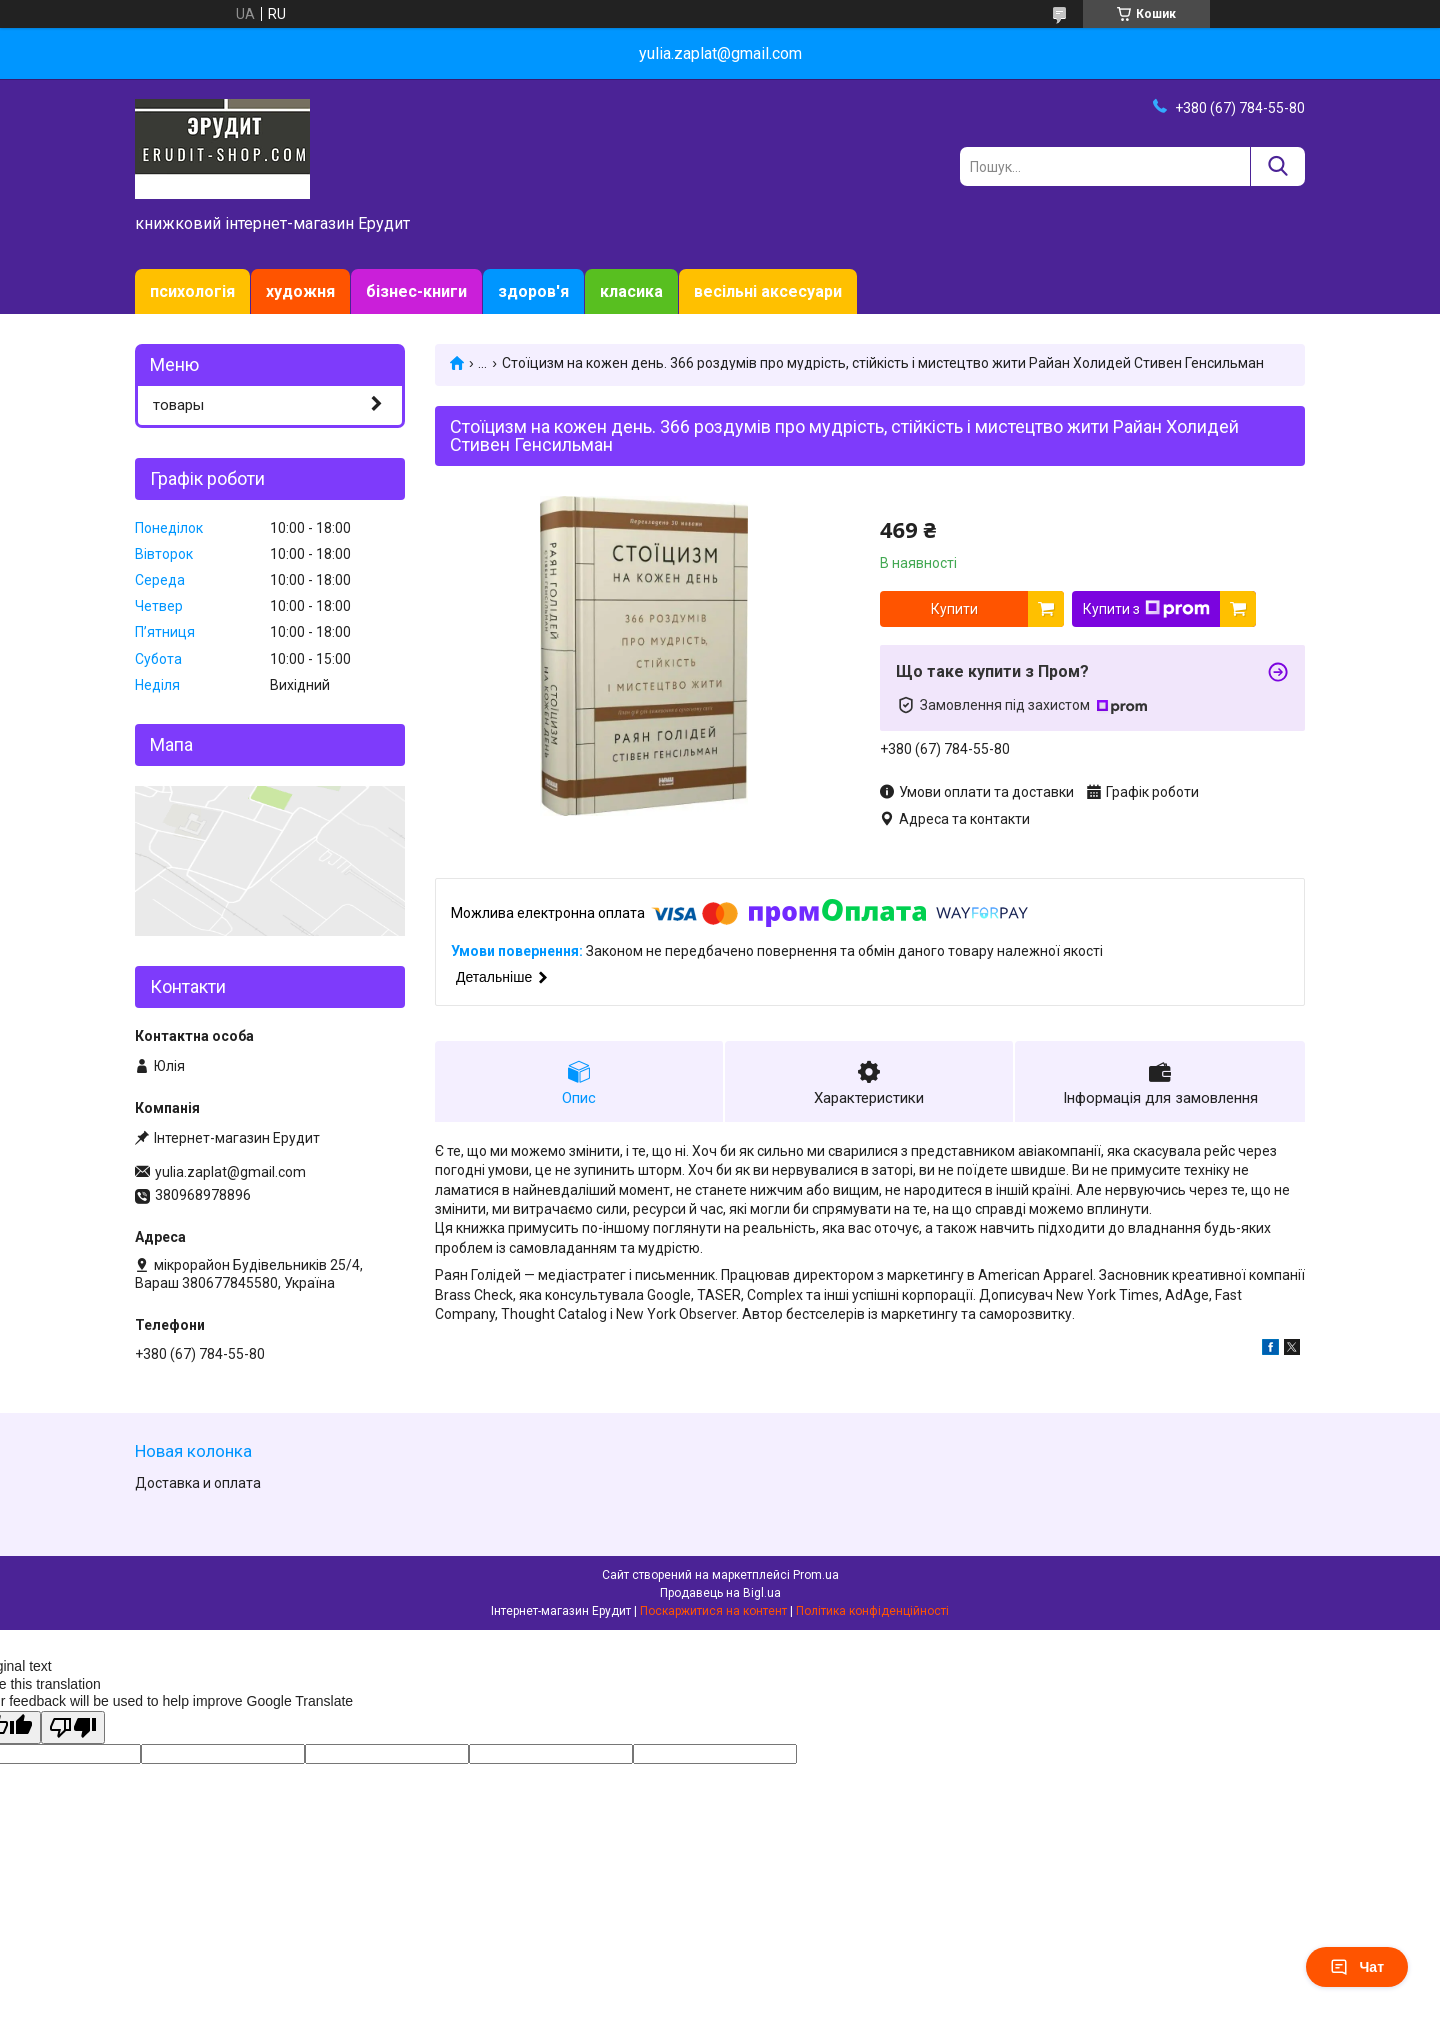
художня (300, 291)
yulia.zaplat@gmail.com (230, 1172)
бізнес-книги (416, 291)
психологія (192, 291)
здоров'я (533, 291)
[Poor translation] (73, 1727)
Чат (1357, 1967)
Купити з (1146, 609)
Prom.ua (816, 1575)
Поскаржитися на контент (713, 1611)
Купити (954, 609)
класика (631, 291)
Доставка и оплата (198, 1483)
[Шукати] (1277, 166)
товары (178, 405)
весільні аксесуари (768, 291)
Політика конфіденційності (872, 1611)
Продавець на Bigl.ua (720, 1593)
